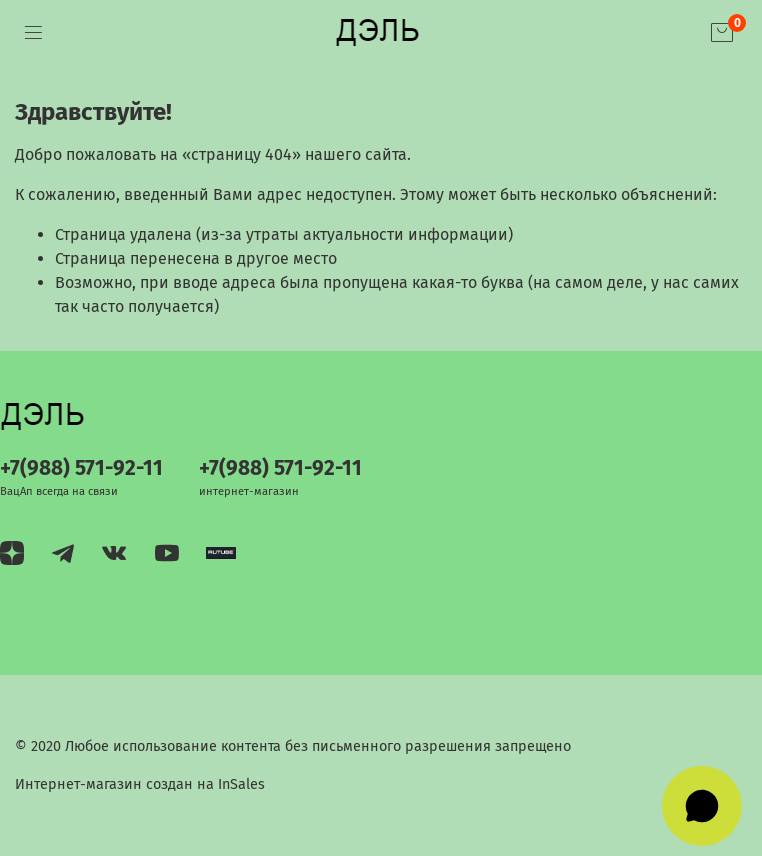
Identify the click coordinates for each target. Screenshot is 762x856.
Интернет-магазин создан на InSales (140, 784)
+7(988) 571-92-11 (81, 468)
